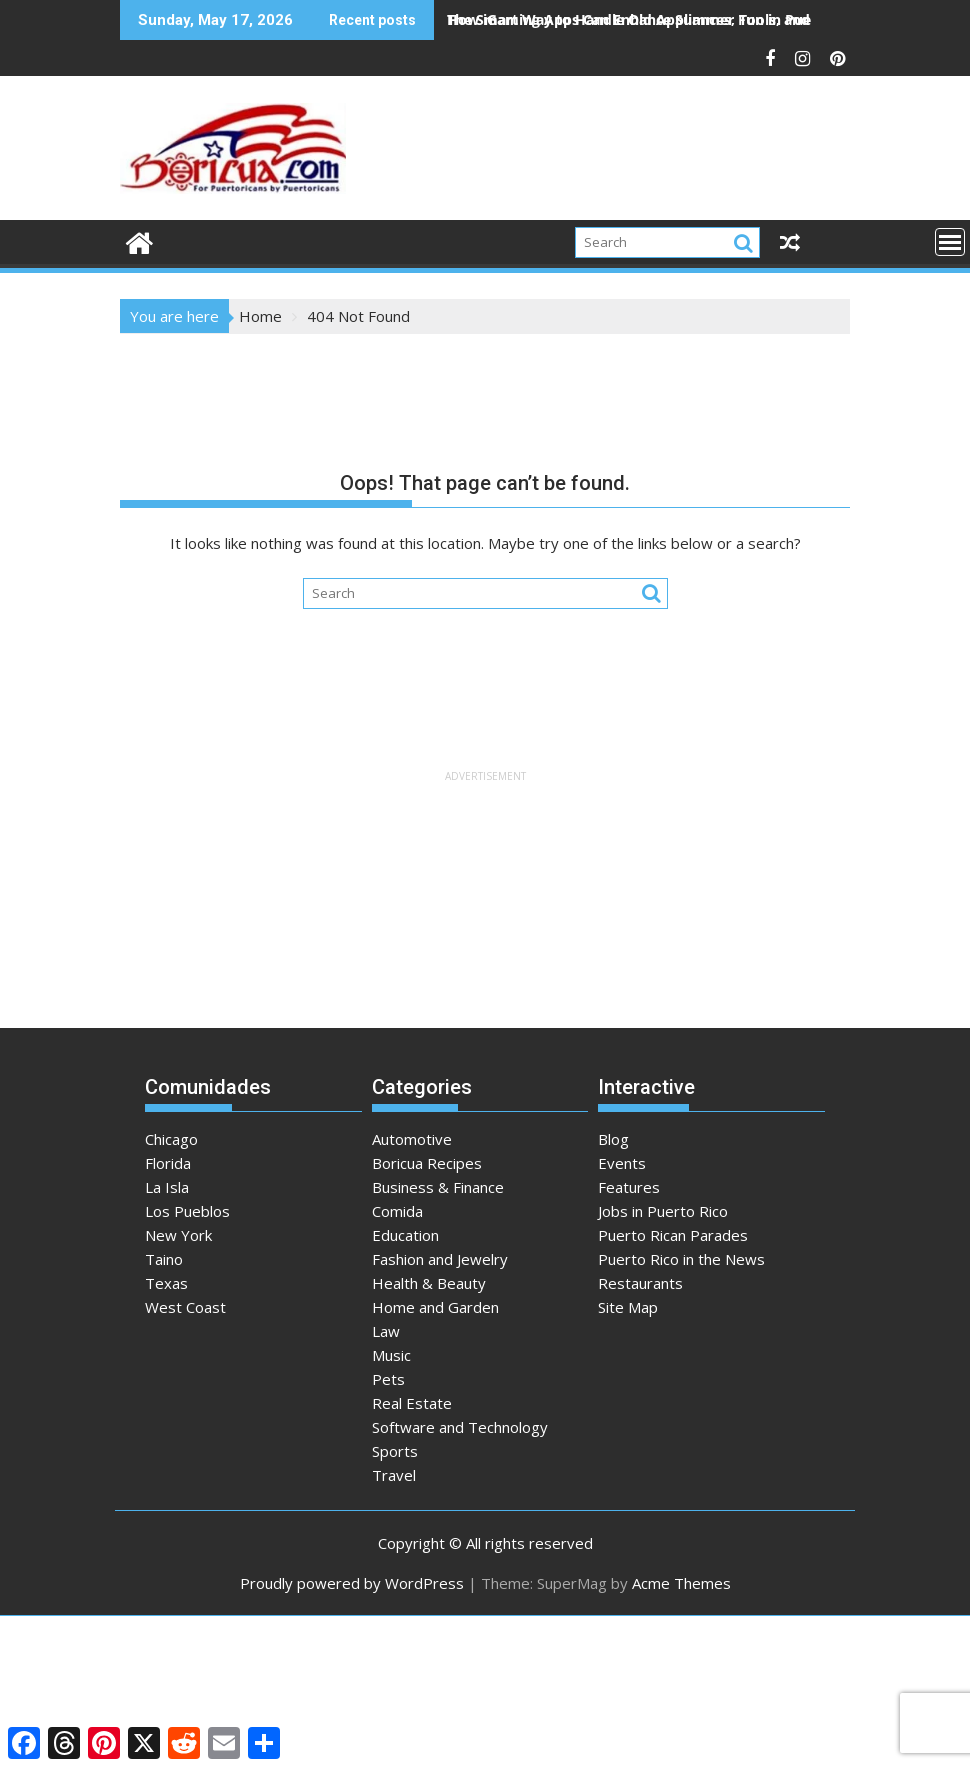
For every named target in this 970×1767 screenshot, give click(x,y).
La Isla (167, 1187)
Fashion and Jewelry (440, 1259)
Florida (168, 1163)
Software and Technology (460, 1427)
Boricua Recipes (427, 1163)
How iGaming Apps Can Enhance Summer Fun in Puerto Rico (656, 19)
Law (386, 1331)
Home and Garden (435, 1307)
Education (405, 1235)
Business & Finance (438, 1187)
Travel (394, 1475)
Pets (388, 1379)
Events (622, 1163)
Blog (613, 1139)
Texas (166, 1283)
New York (178, 1235)
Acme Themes (681, 1583)
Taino (164, 1259)
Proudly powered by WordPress (352, 1583)
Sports (395, 1451)
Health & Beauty (429, 1283)
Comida (397, 1211)
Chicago (171, 1139)
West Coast (185, 1307)
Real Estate (412, 1403)
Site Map (628, 1307)
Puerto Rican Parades (673, 1235)
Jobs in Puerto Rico (663, 1211)
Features (629, 1187)
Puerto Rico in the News (681, 1259)
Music (391, 1355)
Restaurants (640, 1283)
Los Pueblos (187, 1211)
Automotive (412, 1139)
